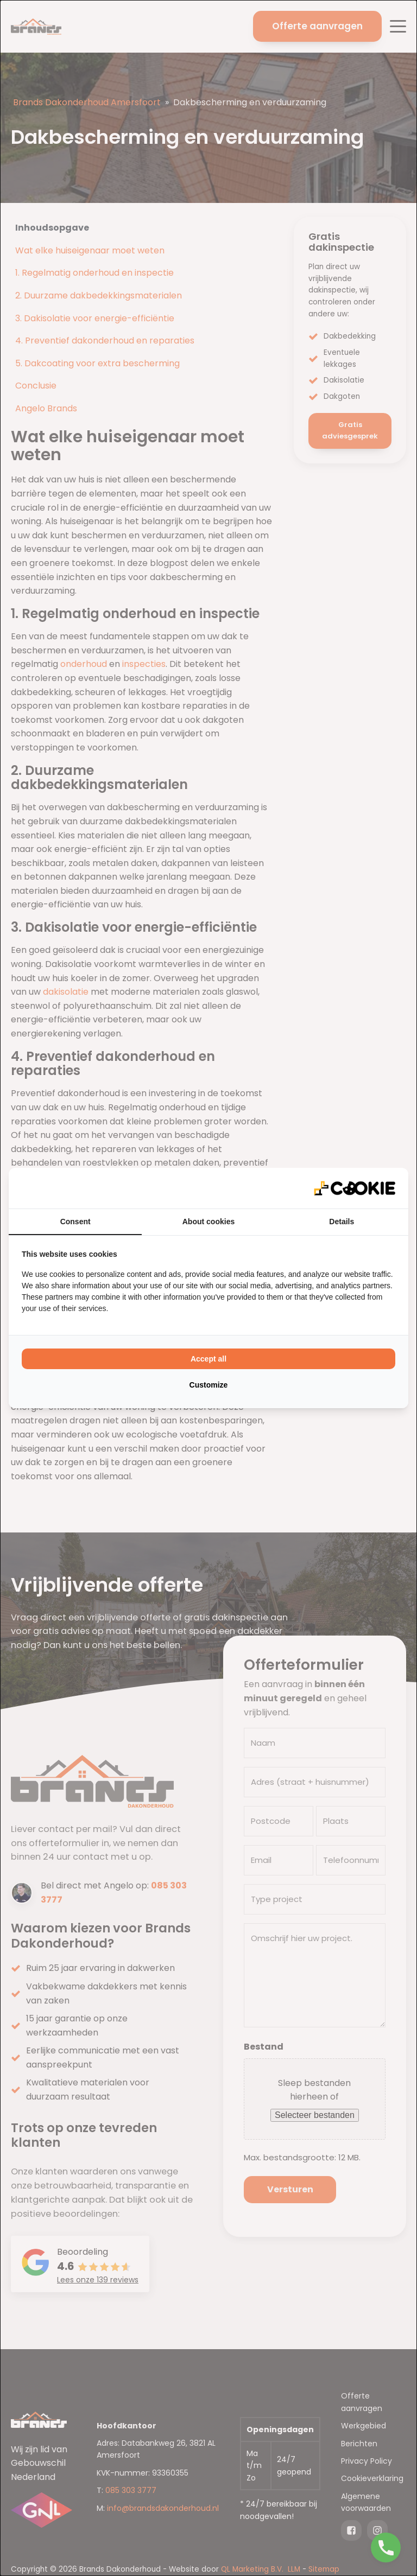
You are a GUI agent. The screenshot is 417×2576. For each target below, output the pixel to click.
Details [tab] (341, 1221)
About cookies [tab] (208, 1221)
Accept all (208, 1358)
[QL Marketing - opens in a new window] (354, 1188)
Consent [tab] (75, 1221)
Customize (208, 1385)
